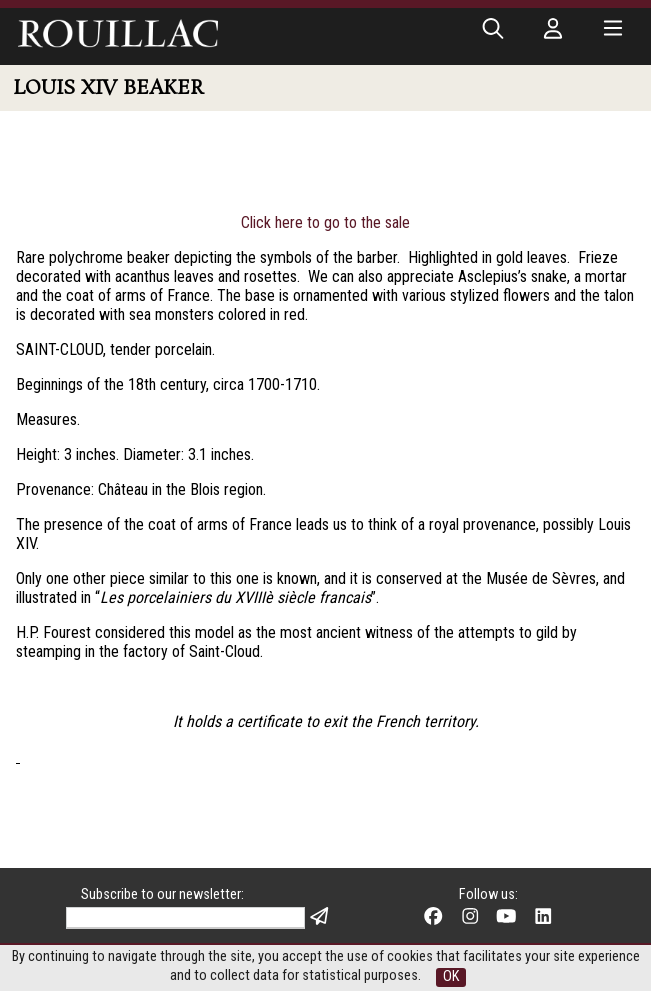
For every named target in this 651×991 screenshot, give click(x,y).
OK (451, 976)
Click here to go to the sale (325, 222)
